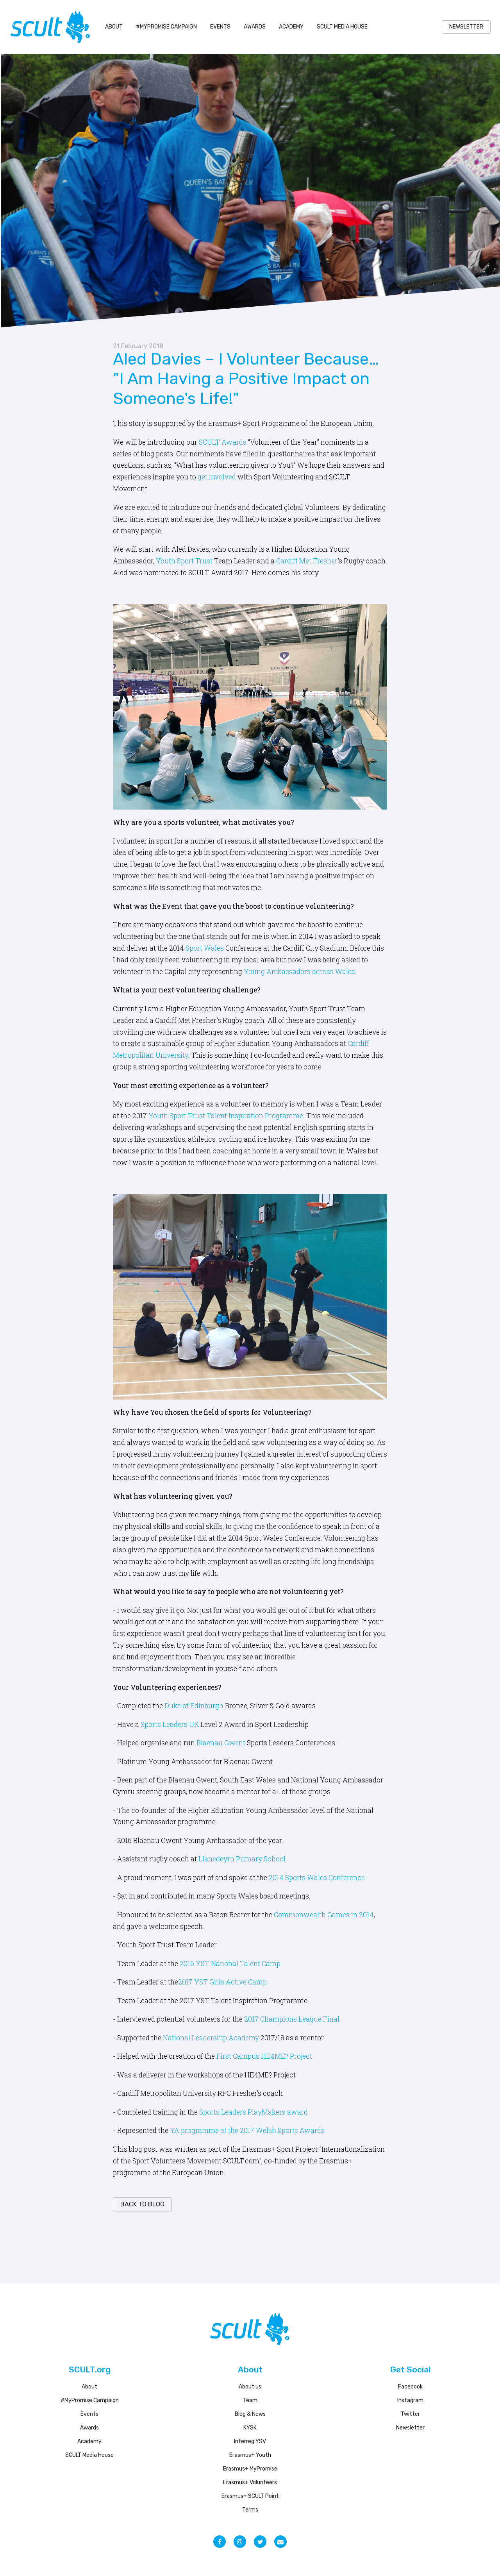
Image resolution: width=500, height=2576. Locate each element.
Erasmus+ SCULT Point (250, 2496)
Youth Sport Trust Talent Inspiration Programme (225, 1115)
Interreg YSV (250, 2441)
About (114, 26)
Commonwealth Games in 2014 (324, 1914)
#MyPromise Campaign (166, 26)
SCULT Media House (342, 26)
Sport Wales (205, 948)
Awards (255, 26)
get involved (217, 476)
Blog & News (250, 2414)
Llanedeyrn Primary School (242, 1858)
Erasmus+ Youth (250, 2455)
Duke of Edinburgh (193, 1705)
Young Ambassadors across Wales (299, 971)
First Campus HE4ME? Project (264, 2056)
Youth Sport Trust (184, 560)
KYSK (250, 2427)
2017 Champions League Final (291, 2019)
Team (250, 2400)
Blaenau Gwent (220, 1742)
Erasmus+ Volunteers (250, 2482)
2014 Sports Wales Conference (317, 1877)
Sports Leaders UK (170, 1724)
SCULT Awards (222, 442)
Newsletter (410, 2427)
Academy (291, 26)
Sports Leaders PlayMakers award (253, 2112)
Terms (250, 2509)
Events (220, 26)
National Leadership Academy (211, 2037)
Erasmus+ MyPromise (250, 2468)
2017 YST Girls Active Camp (222, 1981)
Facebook (410, 2386)
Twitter (410, 2414)
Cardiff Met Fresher (307, 560)
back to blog (142, 2204)
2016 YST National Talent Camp (230, 1963)
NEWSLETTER (466, 26)
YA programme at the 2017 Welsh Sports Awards (247, 2130)
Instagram (410, 2400)
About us (250, 2386)
